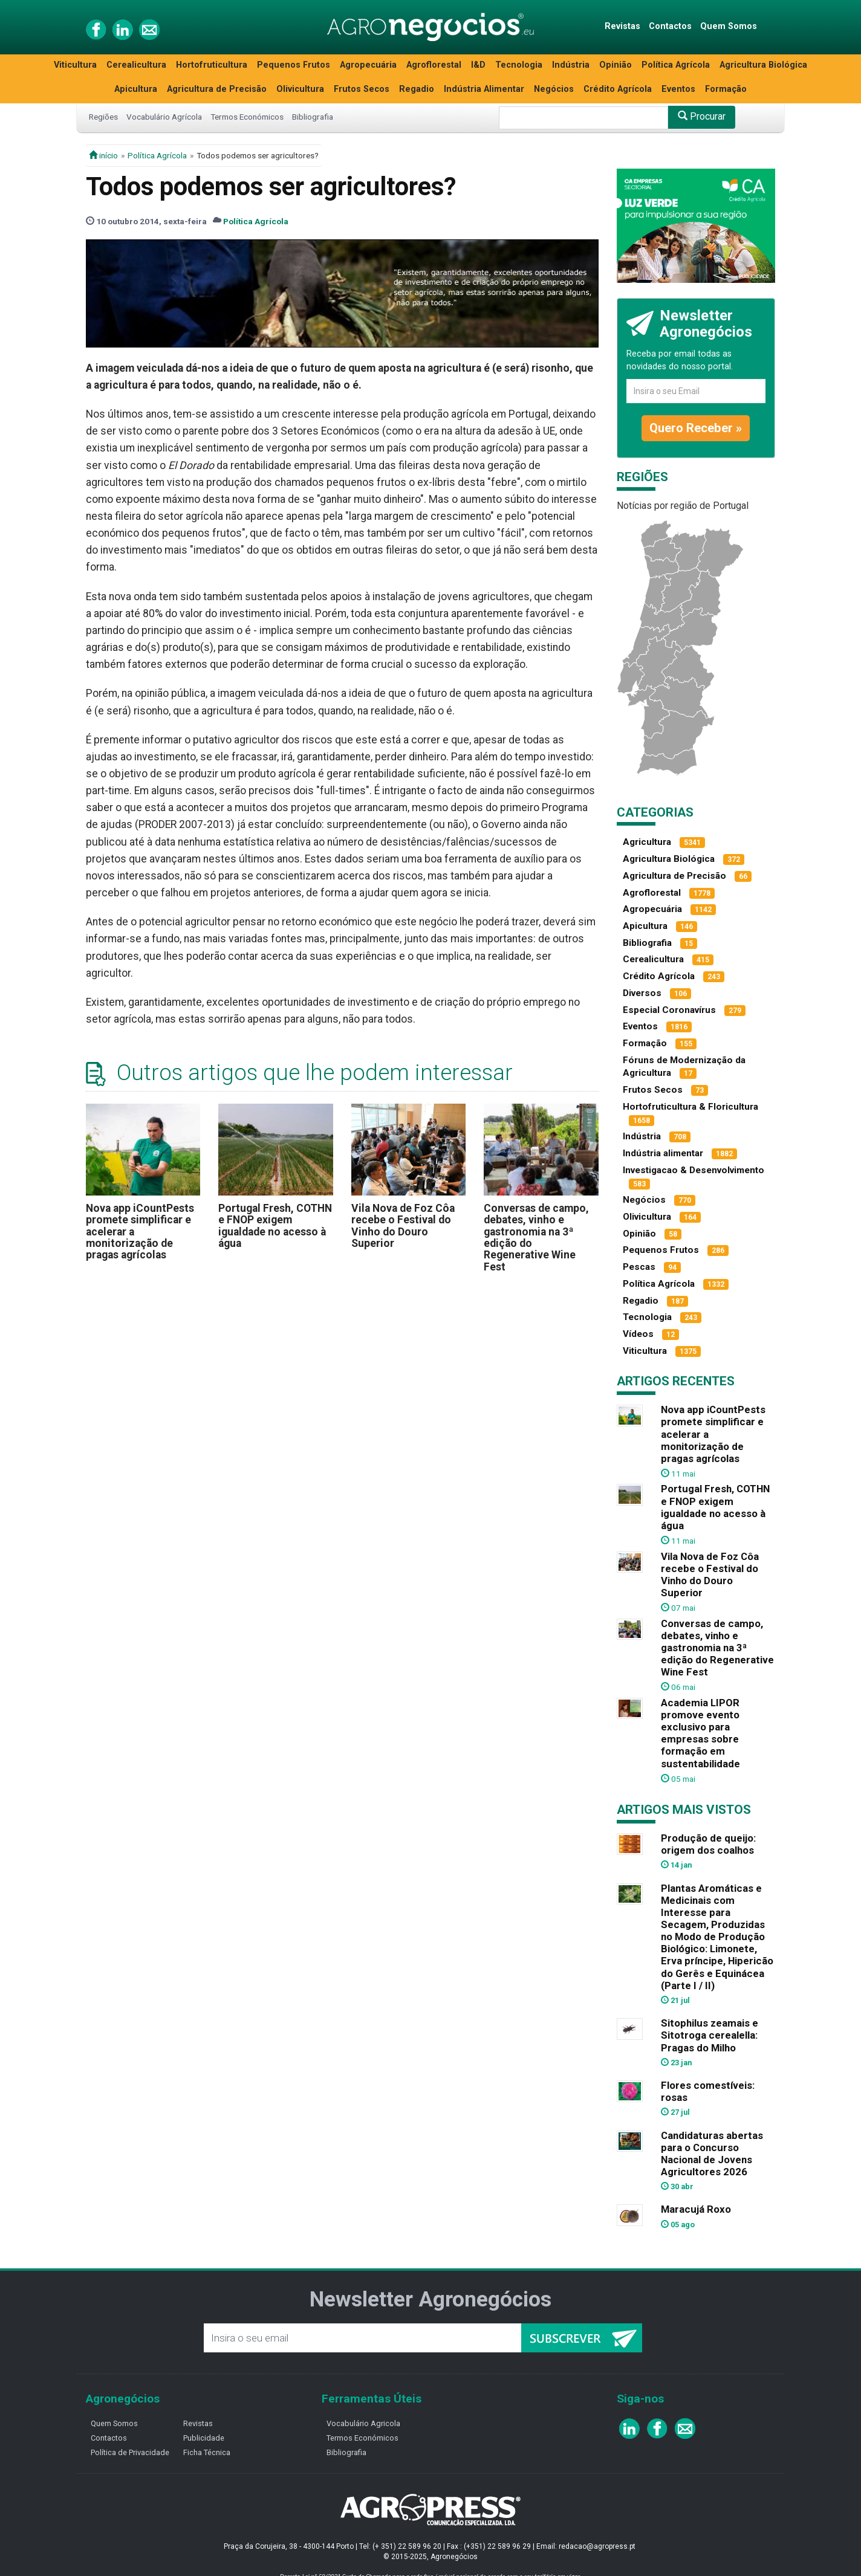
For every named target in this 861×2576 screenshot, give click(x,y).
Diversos (642, 993)
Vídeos (638, 1333)
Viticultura (75, 65)
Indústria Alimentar (484, 89)
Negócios (554, 89)
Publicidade (203, 2437)
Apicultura (135, 89)
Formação (726, 89)
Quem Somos (728, 26)
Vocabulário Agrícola (164, 116)
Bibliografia (312, 116)
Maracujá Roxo (696, 2209)
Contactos (670, 26)
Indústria (571, 65)
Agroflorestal (433, 65)
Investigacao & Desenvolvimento (693, 1170)
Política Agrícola (676, 65)
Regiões (103, 116)
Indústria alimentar (663, 1153)
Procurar (702, 116)
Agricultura (647, 842)
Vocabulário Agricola (363, 2423)
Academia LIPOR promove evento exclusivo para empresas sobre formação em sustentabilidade (700, 1733)
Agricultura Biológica (763, 65)
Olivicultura (300, 89)
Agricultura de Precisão (217, 89)
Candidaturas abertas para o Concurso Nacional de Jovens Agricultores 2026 (712, 2153)
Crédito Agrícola (617, 89)
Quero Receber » (695, 428)
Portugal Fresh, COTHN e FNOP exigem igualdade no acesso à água (275, 1225)
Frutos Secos (361, 89)
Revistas (622, 26)
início (103, 155)
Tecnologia (518, 65)
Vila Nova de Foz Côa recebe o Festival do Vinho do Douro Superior (403, 1225)
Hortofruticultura (211, 65)
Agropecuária (368, 65)
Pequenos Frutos (293, 65)
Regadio (416, 89)
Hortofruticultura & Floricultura (690, 1106)
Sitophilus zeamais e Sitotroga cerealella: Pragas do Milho (709, 2035)
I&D (478, 65)
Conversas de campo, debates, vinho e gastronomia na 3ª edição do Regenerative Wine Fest (536, 1237)
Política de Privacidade (130, 2452)
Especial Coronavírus (669, 1010)
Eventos (678, 89)
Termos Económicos (247, 116)
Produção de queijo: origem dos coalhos (708, 1844)
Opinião (615, 65)
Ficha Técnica (206, 2452)
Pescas (639, 1266)
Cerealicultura (136, 65)
